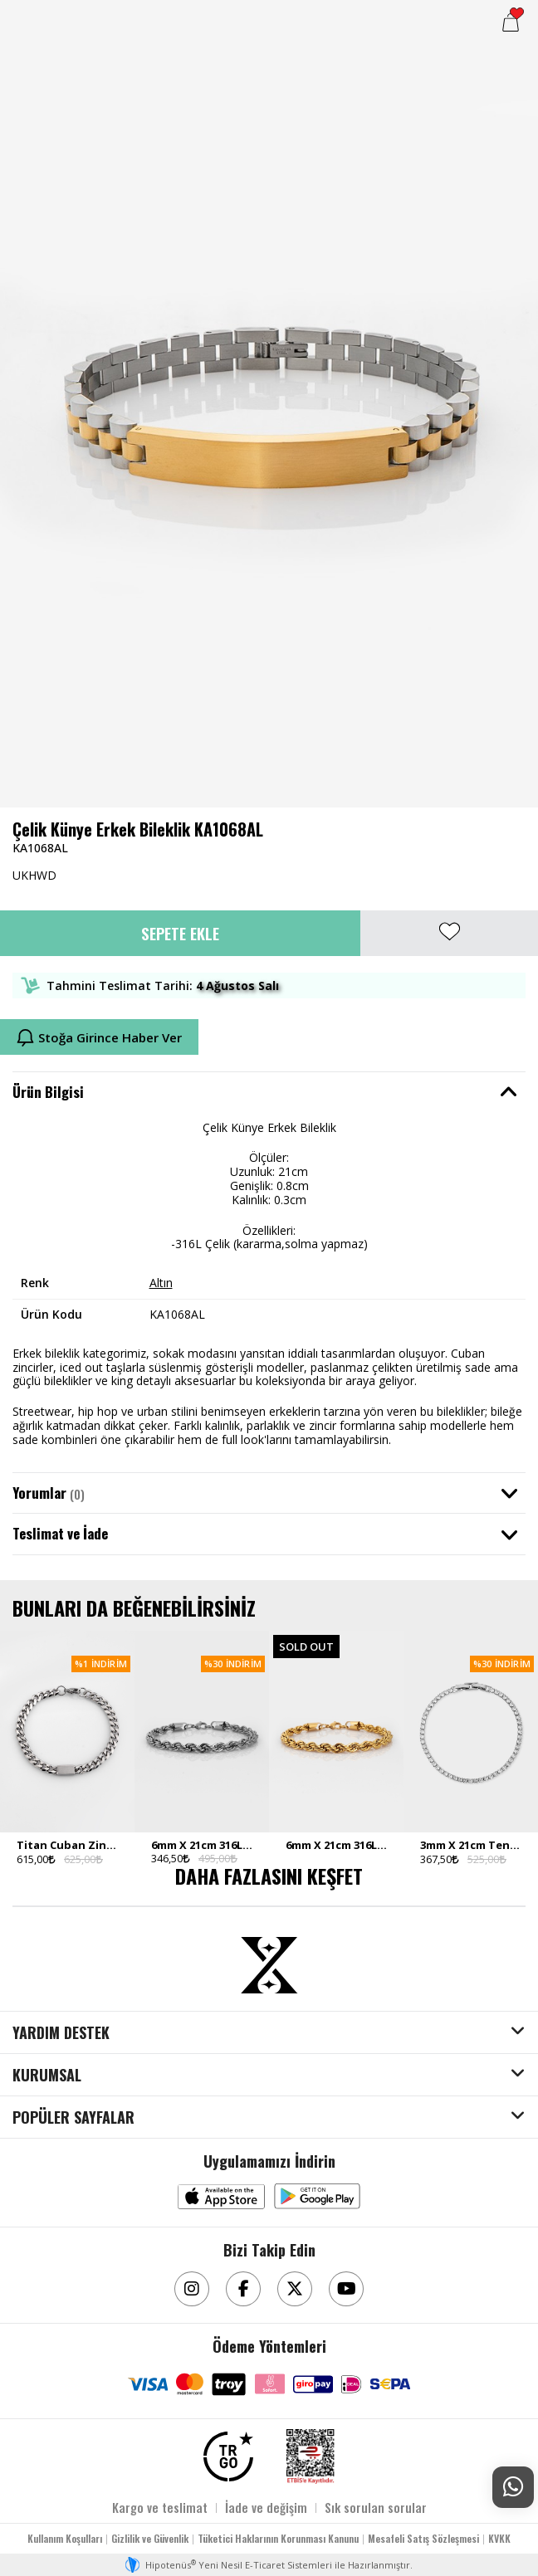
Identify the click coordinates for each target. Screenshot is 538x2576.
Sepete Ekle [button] (180, 932)
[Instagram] (191, 2288)
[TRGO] (228, 2456)
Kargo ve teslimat (160, 2507)
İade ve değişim (266, 2507)
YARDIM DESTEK (61, 2033)
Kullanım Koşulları (64, 2538)
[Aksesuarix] (269, 1965)
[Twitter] (294, 2288)
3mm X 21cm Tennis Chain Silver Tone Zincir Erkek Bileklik (470, 1845)
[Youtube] (346, 2288)
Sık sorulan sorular (376, 2507)
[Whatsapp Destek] (513, 2487)
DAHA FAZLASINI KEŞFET (269, 1876)
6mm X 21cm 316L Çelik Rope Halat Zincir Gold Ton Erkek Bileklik (336, 1845)
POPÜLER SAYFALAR (73, 2118)
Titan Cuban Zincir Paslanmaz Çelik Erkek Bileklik (67, 1845)
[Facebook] (243, 2288)
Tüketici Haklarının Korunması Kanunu (278, 2538)
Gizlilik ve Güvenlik (149, 2538)
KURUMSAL (46, 2075)
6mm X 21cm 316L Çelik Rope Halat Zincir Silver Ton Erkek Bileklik (201, 1845)
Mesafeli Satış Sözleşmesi (423, 2538)
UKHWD (34, 875)
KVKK (499, 2538)
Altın (161, 1282)
